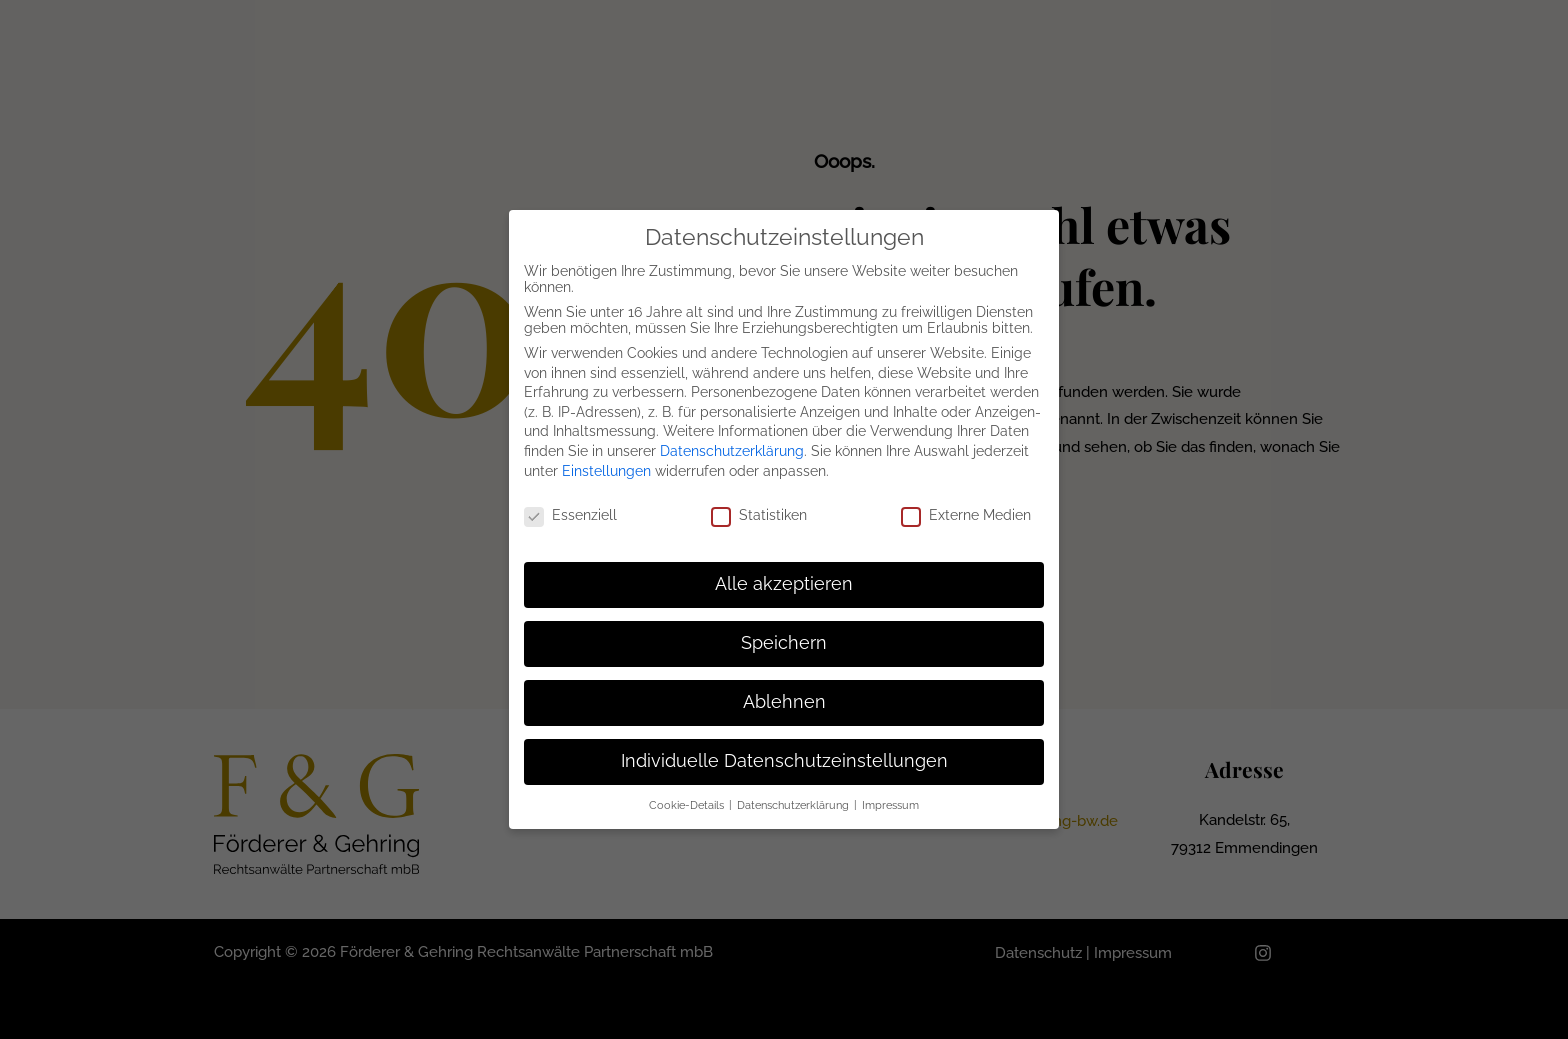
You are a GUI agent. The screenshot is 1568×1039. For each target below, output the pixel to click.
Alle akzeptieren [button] (784, 584)
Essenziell (570, 515)
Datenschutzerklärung (732, 451)
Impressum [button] (890, 805)
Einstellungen (606, 471)
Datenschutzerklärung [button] (794, 805)
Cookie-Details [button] (688, 805)
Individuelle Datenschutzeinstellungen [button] (784, 761)
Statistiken (759, 515)
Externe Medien (966, 515)
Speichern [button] (784, 643)
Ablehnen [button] (784, 702)
